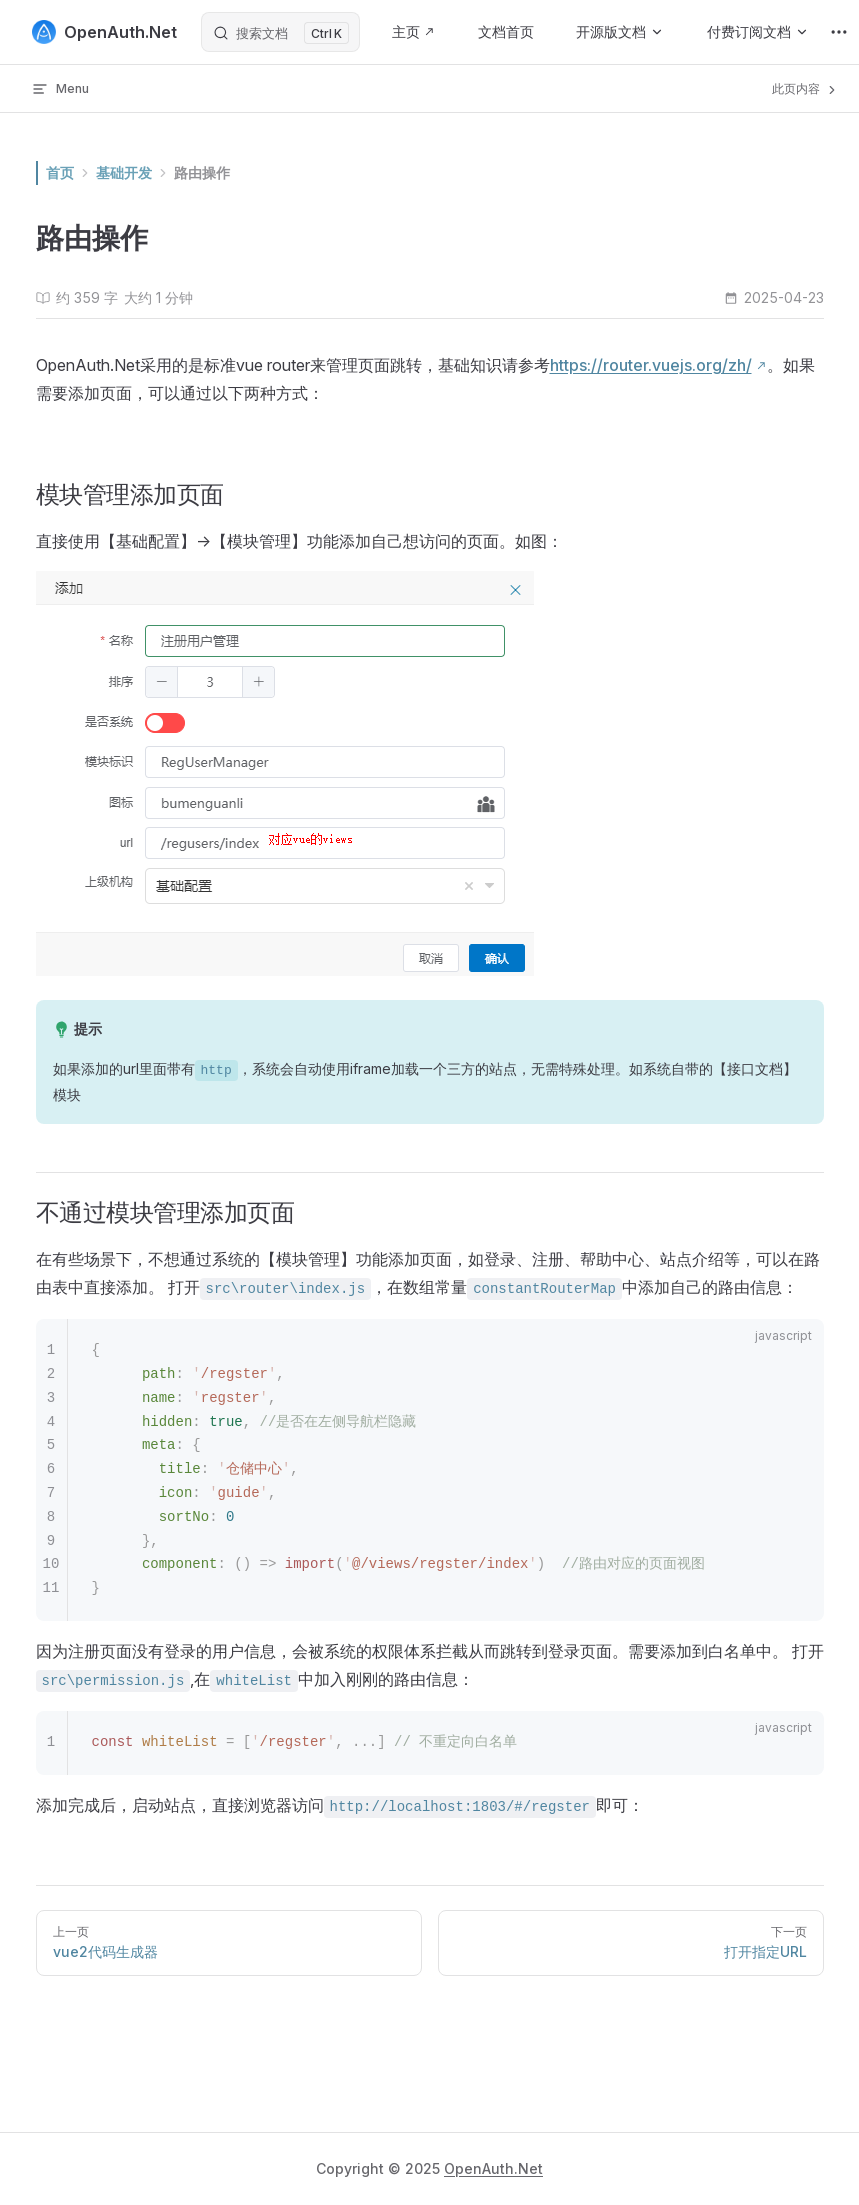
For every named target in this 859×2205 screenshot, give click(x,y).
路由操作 (202, 172)
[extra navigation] (839, 32)
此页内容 (805, 89)
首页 (60, 172)
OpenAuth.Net (493, 2168)
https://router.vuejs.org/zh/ (651, 365)
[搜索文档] (280, 32)
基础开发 (124, 172)
